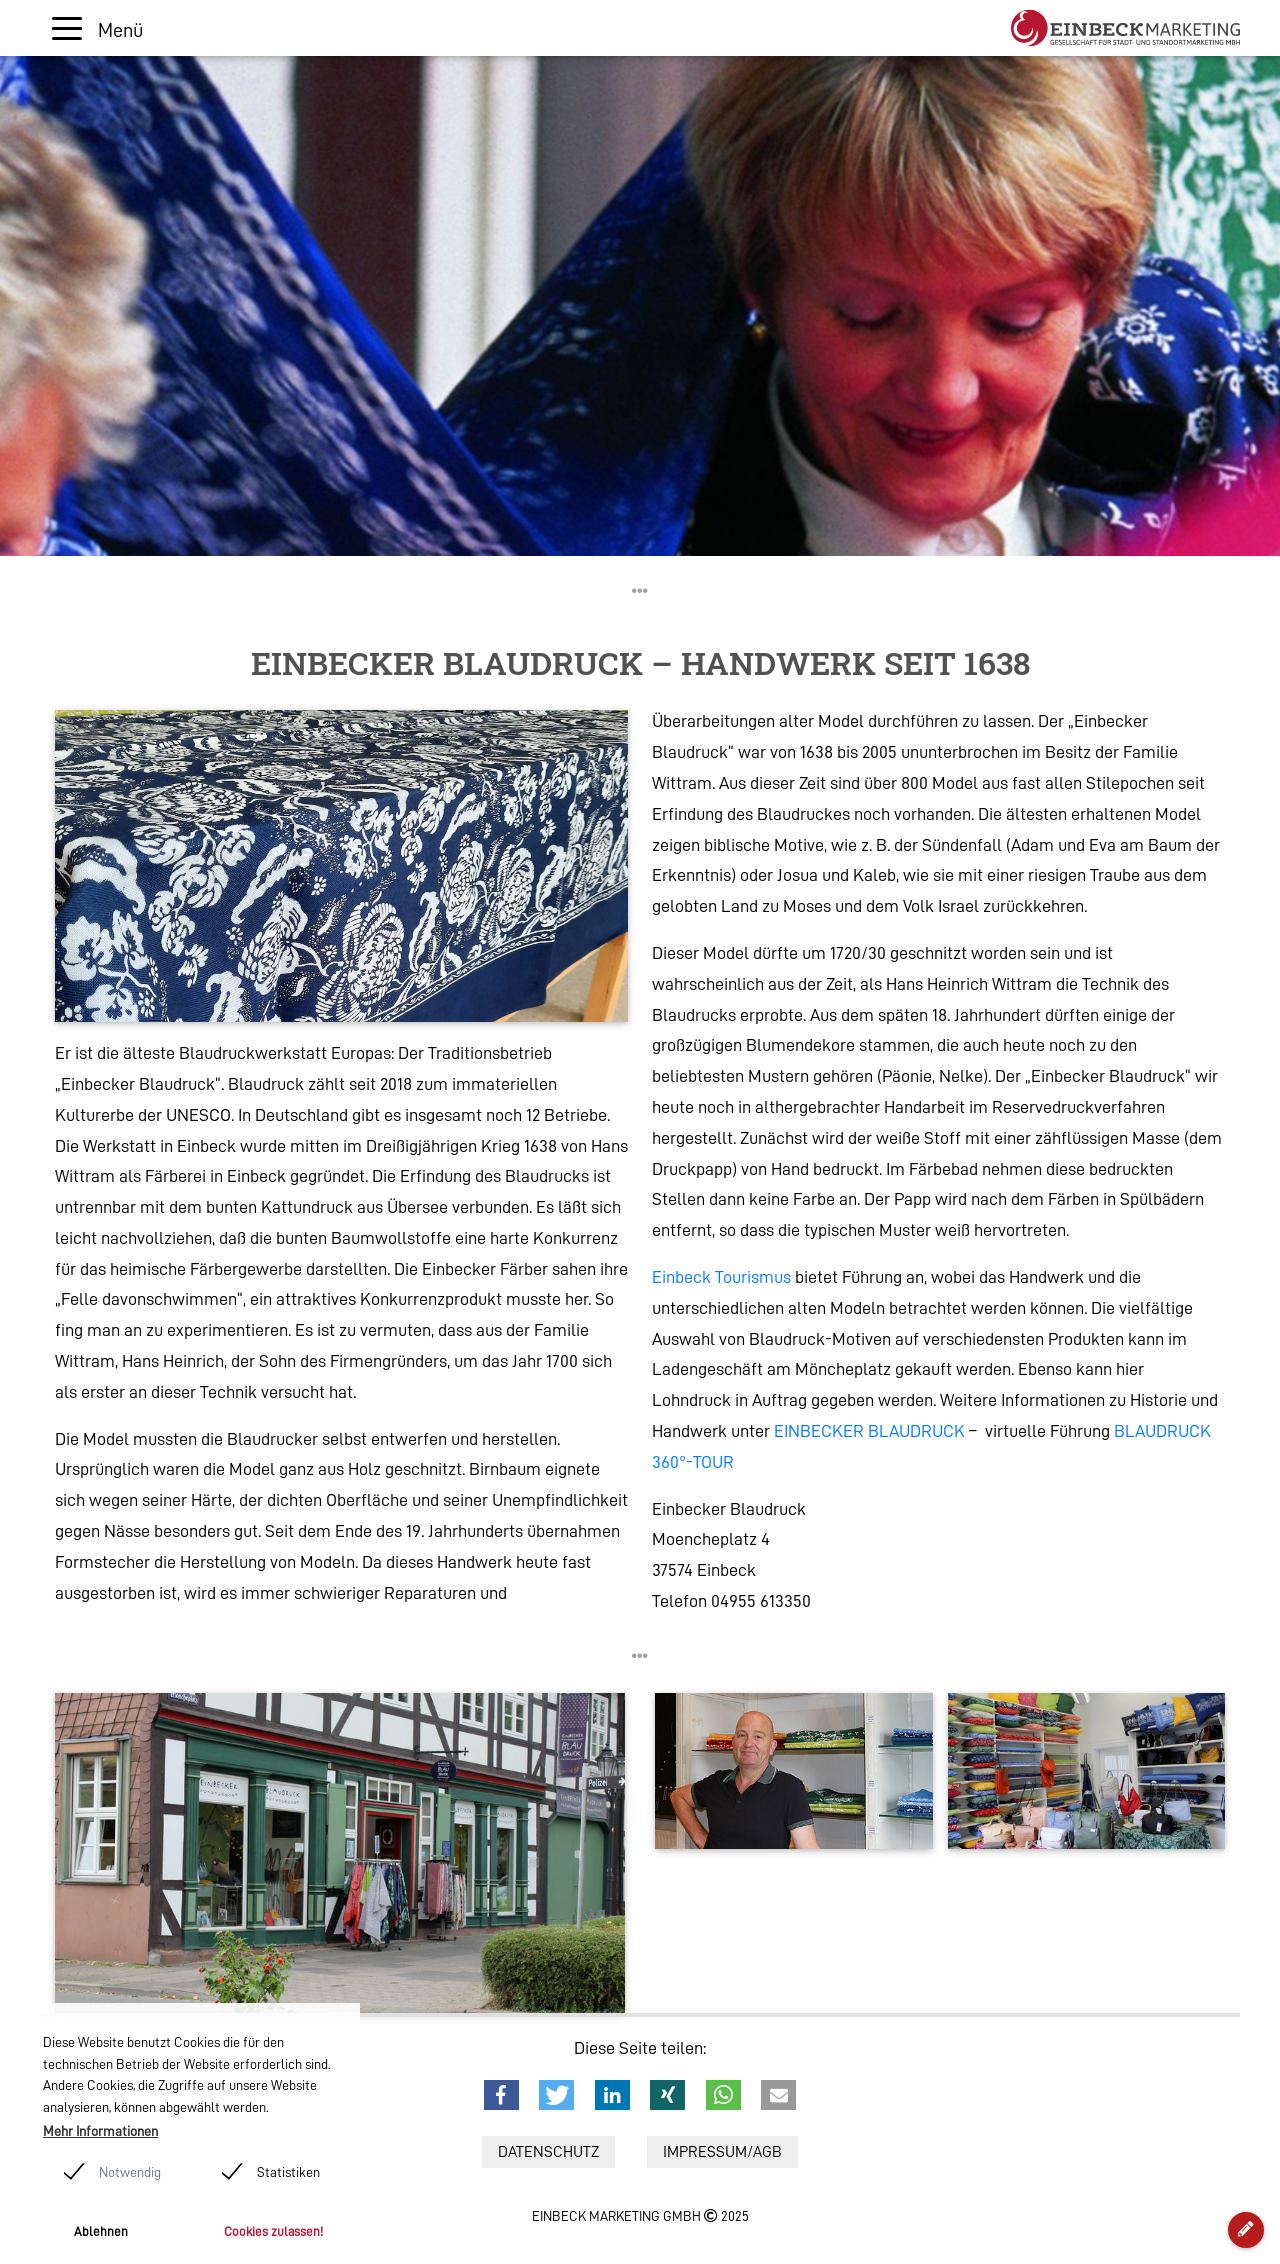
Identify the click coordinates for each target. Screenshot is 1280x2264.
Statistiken (288, 2172)
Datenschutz (548, 2152)
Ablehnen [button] (101, 2231)
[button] (501, 2095)
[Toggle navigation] (97, 28)
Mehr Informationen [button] (100, 2131)
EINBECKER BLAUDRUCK (869, 1431)
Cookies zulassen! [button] (273, 2231)
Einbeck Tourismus (721, 1277)
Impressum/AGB (722, 2152)
